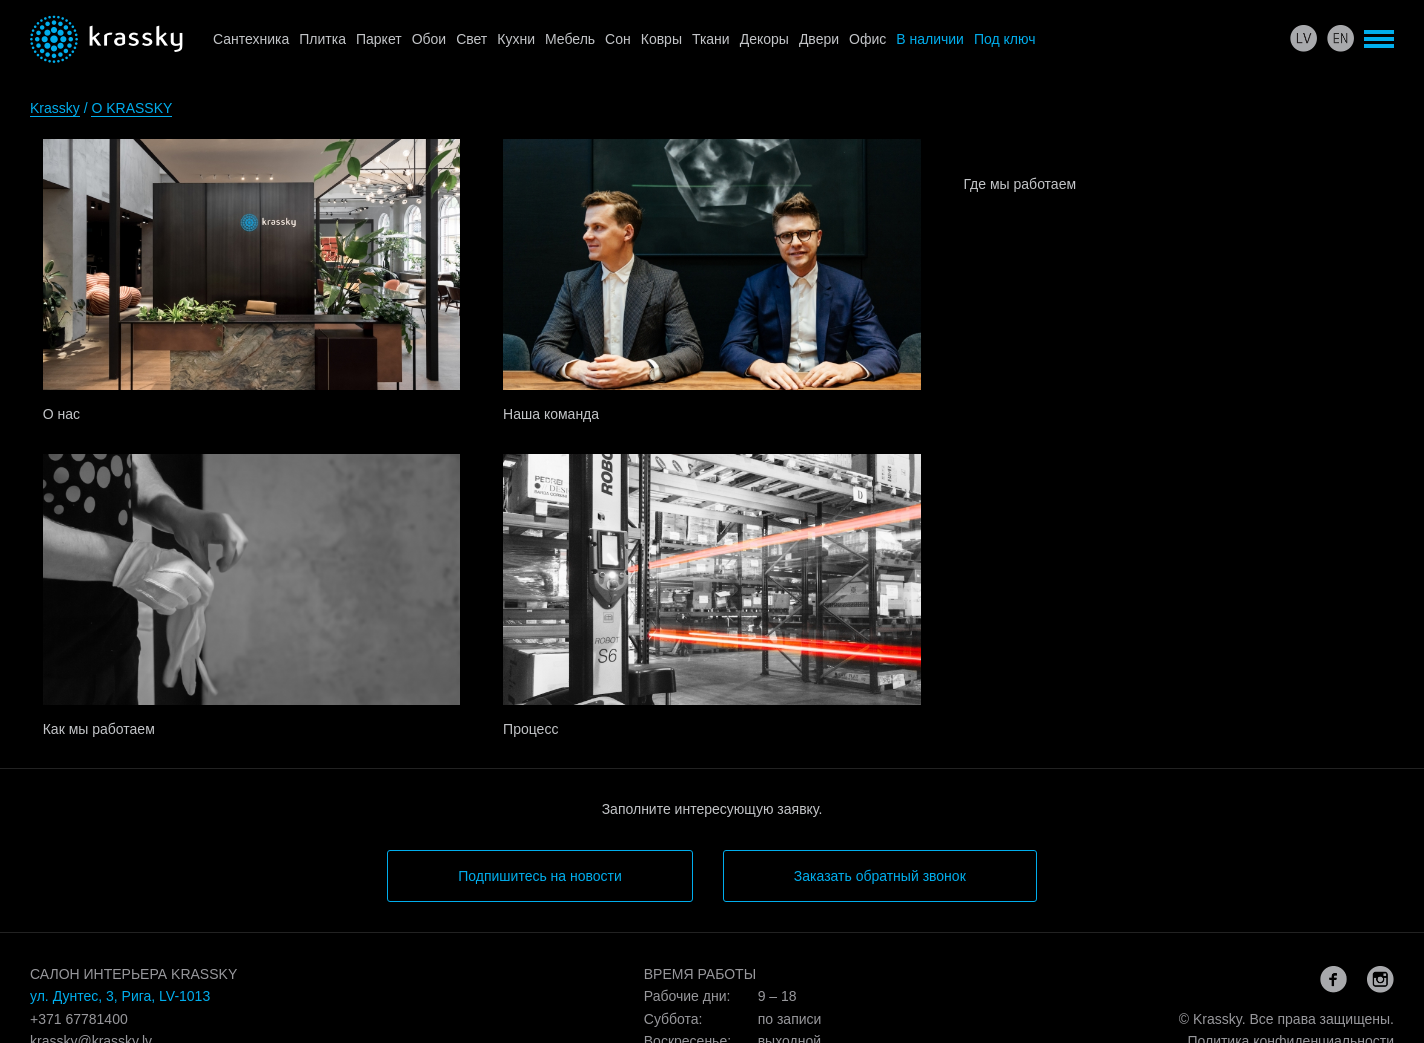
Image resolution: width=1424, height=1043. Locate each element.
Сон (618, 39)
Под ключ (1005, 39)
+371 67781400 (79, 1019)
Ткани (711, 39)
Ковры (661, 39)
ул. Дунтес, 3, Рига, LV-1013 (120, 996)
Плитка (322, 39)
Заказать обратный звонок (880, 876)
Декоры (764, 39)
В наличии (930, 39)
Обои (429, 39)
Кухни (516, 39)
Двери (819, 39)
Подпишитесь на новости (540, 876)
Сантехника (251, 39)
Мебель (570, 39)
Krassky (55, 108)
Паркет (379, 39)
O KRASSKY (131, 108)
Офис (867, 39)
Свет (471, 39)
